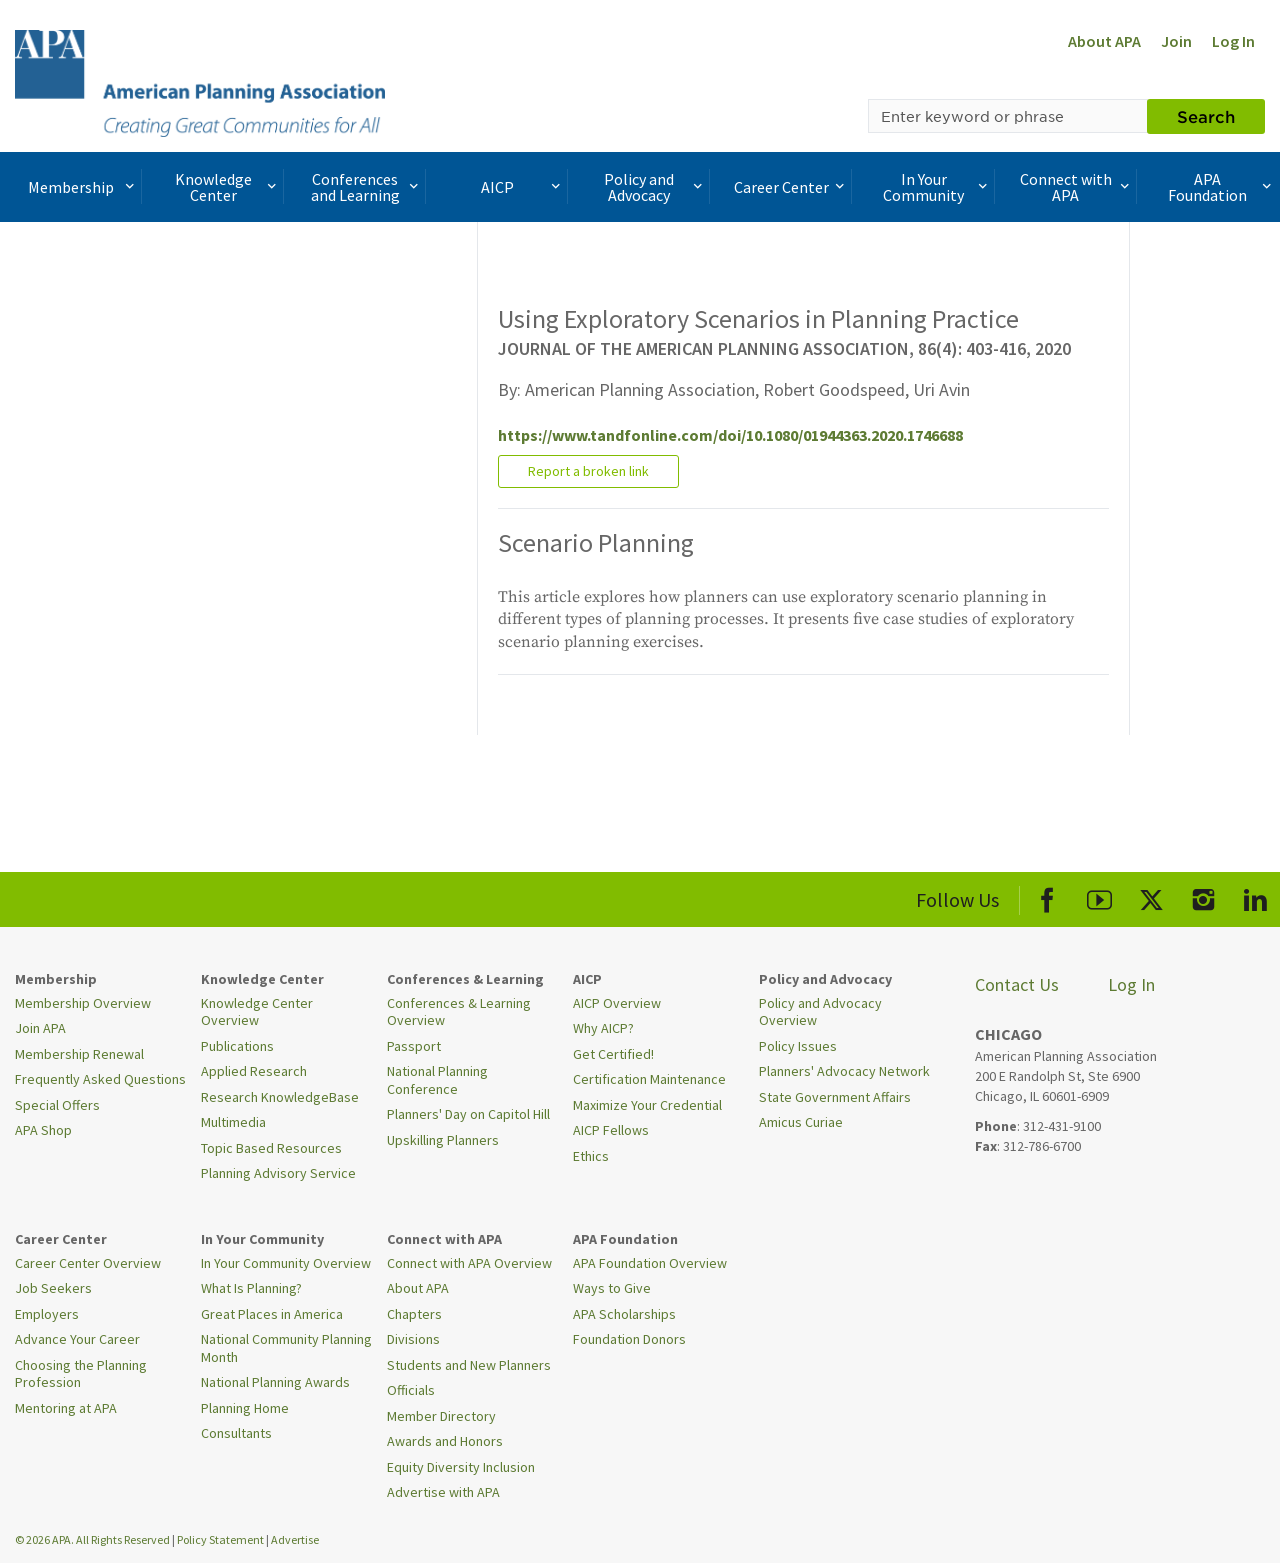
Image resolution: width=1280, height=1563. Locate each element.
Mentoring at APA (66, 1408)
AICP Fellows (611, 1130)
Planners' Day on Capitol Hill (468, 1114)
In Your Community (937, 187)
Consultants (236, 1433)
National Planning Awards (275, 1382)
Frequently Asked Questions (100, 1079)
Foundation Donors (629, 1339)
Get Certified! (613, 1054)
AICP (523, 187)
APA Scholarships (624, 1314)
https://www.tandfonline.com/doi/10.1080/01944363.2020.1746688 (730, 435)
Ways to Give (612, 1288)
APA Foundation (1221, 187)
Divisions (413, 1339)
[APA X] (1151, 896)
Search (1206, 116)
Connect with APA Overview (469, 1263)
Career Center (791, 187)
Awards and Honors (445, 1441)
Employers (47, 1314)
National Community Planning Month (286, 1348)
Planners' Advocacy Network (844, 1071)
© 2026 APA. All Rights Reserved (93, 1539)
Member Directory (441, 1416)
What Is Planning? (251, 1288)
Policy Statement (220, 1539)
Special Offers (57, 1105)
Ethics (591, 1156)
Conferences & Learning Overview (459, 1012)
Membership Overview (83, 1003)
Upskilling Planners (443, 1140)
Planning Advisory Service (278, 1173)
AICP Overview (617, 1003)
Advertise (295, 1539)
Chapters (414, 1314)
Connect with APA (1076, 187)
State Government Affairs (835, 1097)
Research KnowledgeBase (280, 1097)
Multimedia (233, 1122)
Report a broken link (588, 471)
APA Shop (43, 1130)
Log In (1233, 41)
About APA (1104, 41)
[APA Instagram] (1203, 896)
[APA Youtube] (1099, 896)
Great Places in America (272, 1314)
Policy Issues (798, 1046)
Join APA (40, 1028)
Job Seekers (53, 1288)
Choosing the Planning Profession (81, 1374)
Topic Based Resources (271, 1148)
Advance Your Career (77, 1339)
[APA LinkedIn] (1255, 896)
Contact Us (1017, 984)
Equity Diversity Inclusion (461, 1467)
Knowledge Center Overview (257, 1012)
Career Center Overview (88, 1263)
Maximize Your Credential (647, 1105)
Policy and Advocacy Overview (820, 1012)
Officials (411, 1390)
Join (1176, 41)
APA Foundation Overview (650, 1263)
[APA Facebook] (1047, 896)
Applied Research (254, 1071)
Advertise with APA (443, 1492)
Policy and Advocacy (655, 187)
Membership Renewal (79, 1054)
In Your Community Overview (286, 1263)
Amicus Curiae (801, 1122)
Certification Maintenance (649, 1079)
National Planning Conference (437, 1080)
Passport (414, 1046)
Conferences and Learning (367, 187)
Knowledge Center (228, 187)
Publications (237, 1046)
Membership (83, 187)
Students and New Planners (469, 1365)
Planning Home (245, 1408)
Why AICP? (603, 1028)
